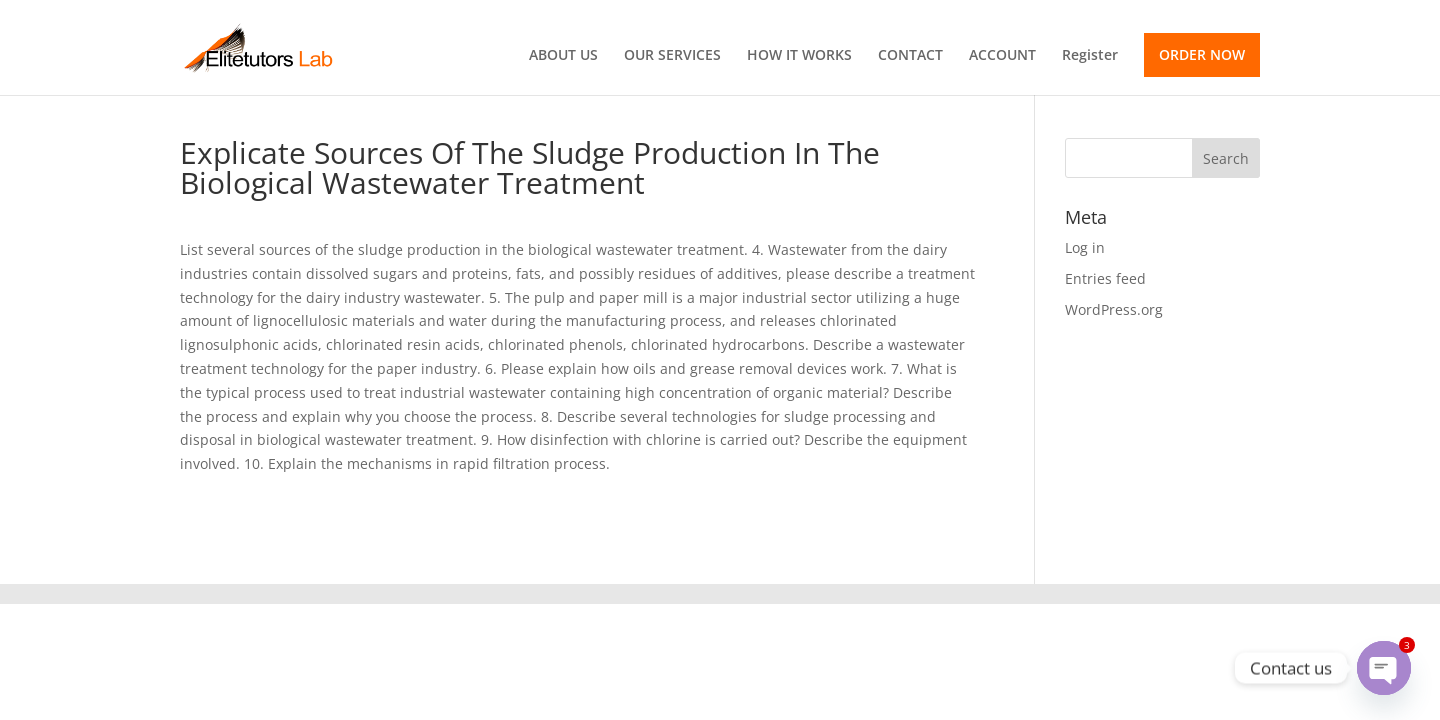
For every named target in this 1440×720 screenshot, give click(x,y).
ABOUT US (563, 56)
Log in (1085, 247)
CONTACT (910, 56)
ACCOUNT (1002, 56)
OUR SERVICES (672, 56)
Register (1090, 56)
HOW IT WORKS (799, 56)
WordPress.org (1114, 309)
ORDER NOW (1202, 54)
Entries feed (1105, 278)
